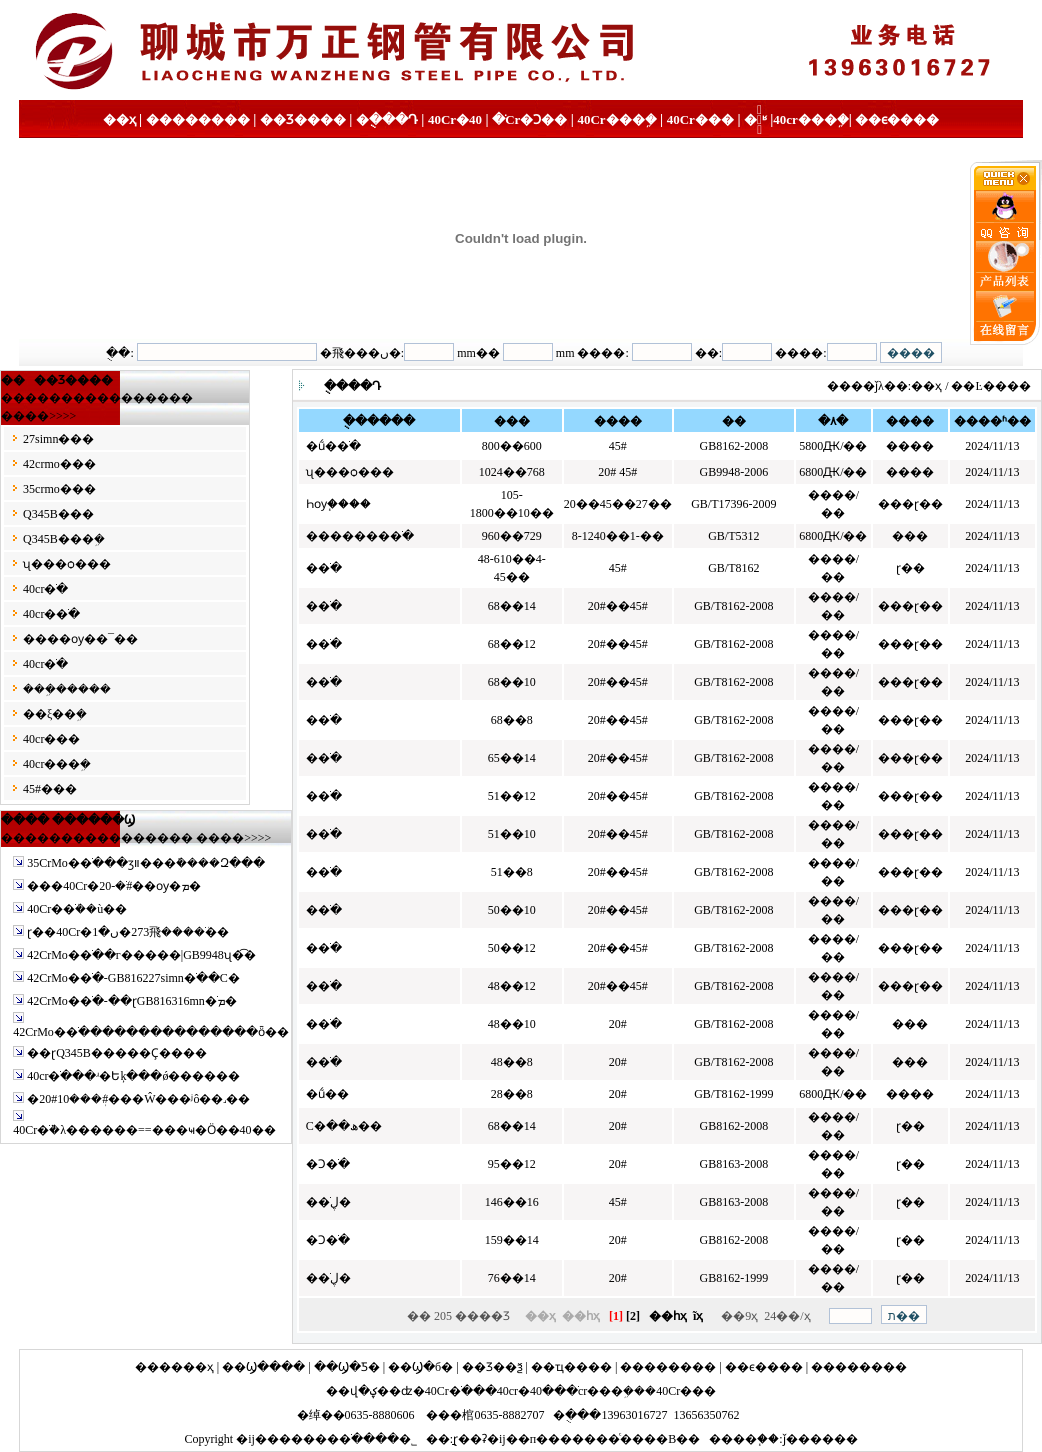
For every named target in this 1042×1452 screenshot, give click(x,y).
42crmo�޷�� (59, 464)
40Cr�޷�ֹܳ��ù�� (77, 909)
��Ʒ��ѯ (492, 1367)
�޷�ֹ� (324, 568)
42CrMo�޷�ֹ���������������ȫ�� (151, 1032)
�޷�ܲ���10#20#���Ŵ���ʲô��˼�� (138, 1099)
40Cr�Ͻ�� (518, 119)
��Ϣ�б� (420, 1367)
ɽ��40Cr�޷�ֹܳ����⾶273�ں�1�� (128, 932)
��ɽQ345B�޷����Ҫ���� (117, 1053)
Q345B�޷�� (58, 514)
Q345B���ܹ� (64, 539)
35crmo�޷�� (59, 489)
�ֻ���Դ (387, 119)
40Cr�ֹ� (449, 1391)
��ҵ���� (571, 1367)
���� (733, 1439)
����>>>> (38, 416)
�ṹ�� (327, 1094)
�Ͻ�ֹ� (328, 1164)
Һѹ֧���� (338, 504)
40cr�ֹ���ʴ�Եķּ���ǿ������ (133, 1076)
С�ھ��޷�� (344, 1126)
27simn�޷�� (58, 439)
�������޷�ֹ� (360, 536)
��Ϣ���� (263, 1367)
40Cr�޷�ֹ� (466, 119)
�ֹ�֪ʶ (755, 119)
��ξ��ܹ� (55, 714)
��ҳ (119, 119)
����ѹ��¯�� (80, 639)
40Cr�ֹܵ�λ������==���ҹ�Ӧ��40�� (144, 1130)
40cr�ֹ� (45, 589)
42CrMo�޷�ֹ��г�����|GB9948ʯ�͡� (141, 955)
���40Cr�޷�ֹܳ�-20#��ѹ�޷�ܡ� (114, 886)
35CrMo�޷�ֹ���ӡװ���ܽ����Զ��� (146, 863)
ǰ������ (820, 1439)
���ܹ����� (67, 689)
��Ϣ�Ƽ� (347, 1367)
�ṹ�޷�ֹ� (333, 446)
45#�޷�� (50, 789)
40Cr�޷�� (686, 1391)
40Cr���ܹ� (616, 119)
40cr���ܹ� (811, 119)
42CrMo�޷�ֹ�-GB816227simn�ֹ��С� (133, 978)
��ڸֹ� (328, 1202)
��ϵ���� (897, 119)
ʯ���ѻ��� (67, 564)
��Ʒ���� (303, 119)
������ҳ (174, 1367)
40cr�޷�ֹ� (51, 614)
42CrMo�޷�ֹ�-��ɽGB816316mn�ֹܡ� (132, 1001)
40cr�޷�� (51, 739)
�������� (198, 119)
